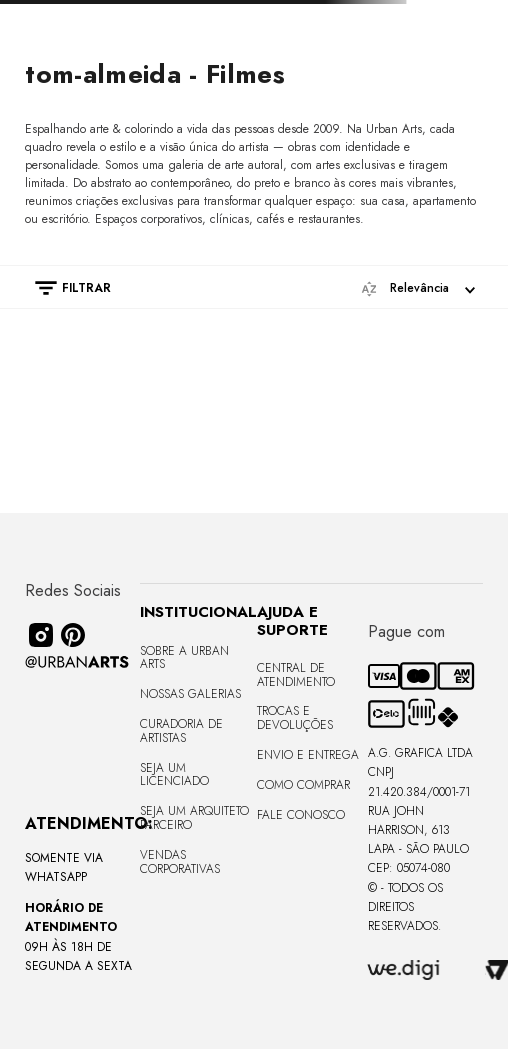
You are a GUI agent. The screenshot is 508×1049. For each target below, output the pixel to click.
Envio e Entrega (308, 755)
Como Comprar (303, 785)
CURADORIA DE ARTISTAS (181, 731)
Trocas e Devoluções (295, 718)
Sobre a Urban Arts (184, 658)
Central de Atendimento (296, 675)
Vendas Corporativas (180, 862)
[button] (63, 288)
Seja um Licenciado (174, 775)
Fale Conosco (301, 815)
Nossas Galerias (190, 694)
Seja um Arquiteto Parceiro (194, 818)
